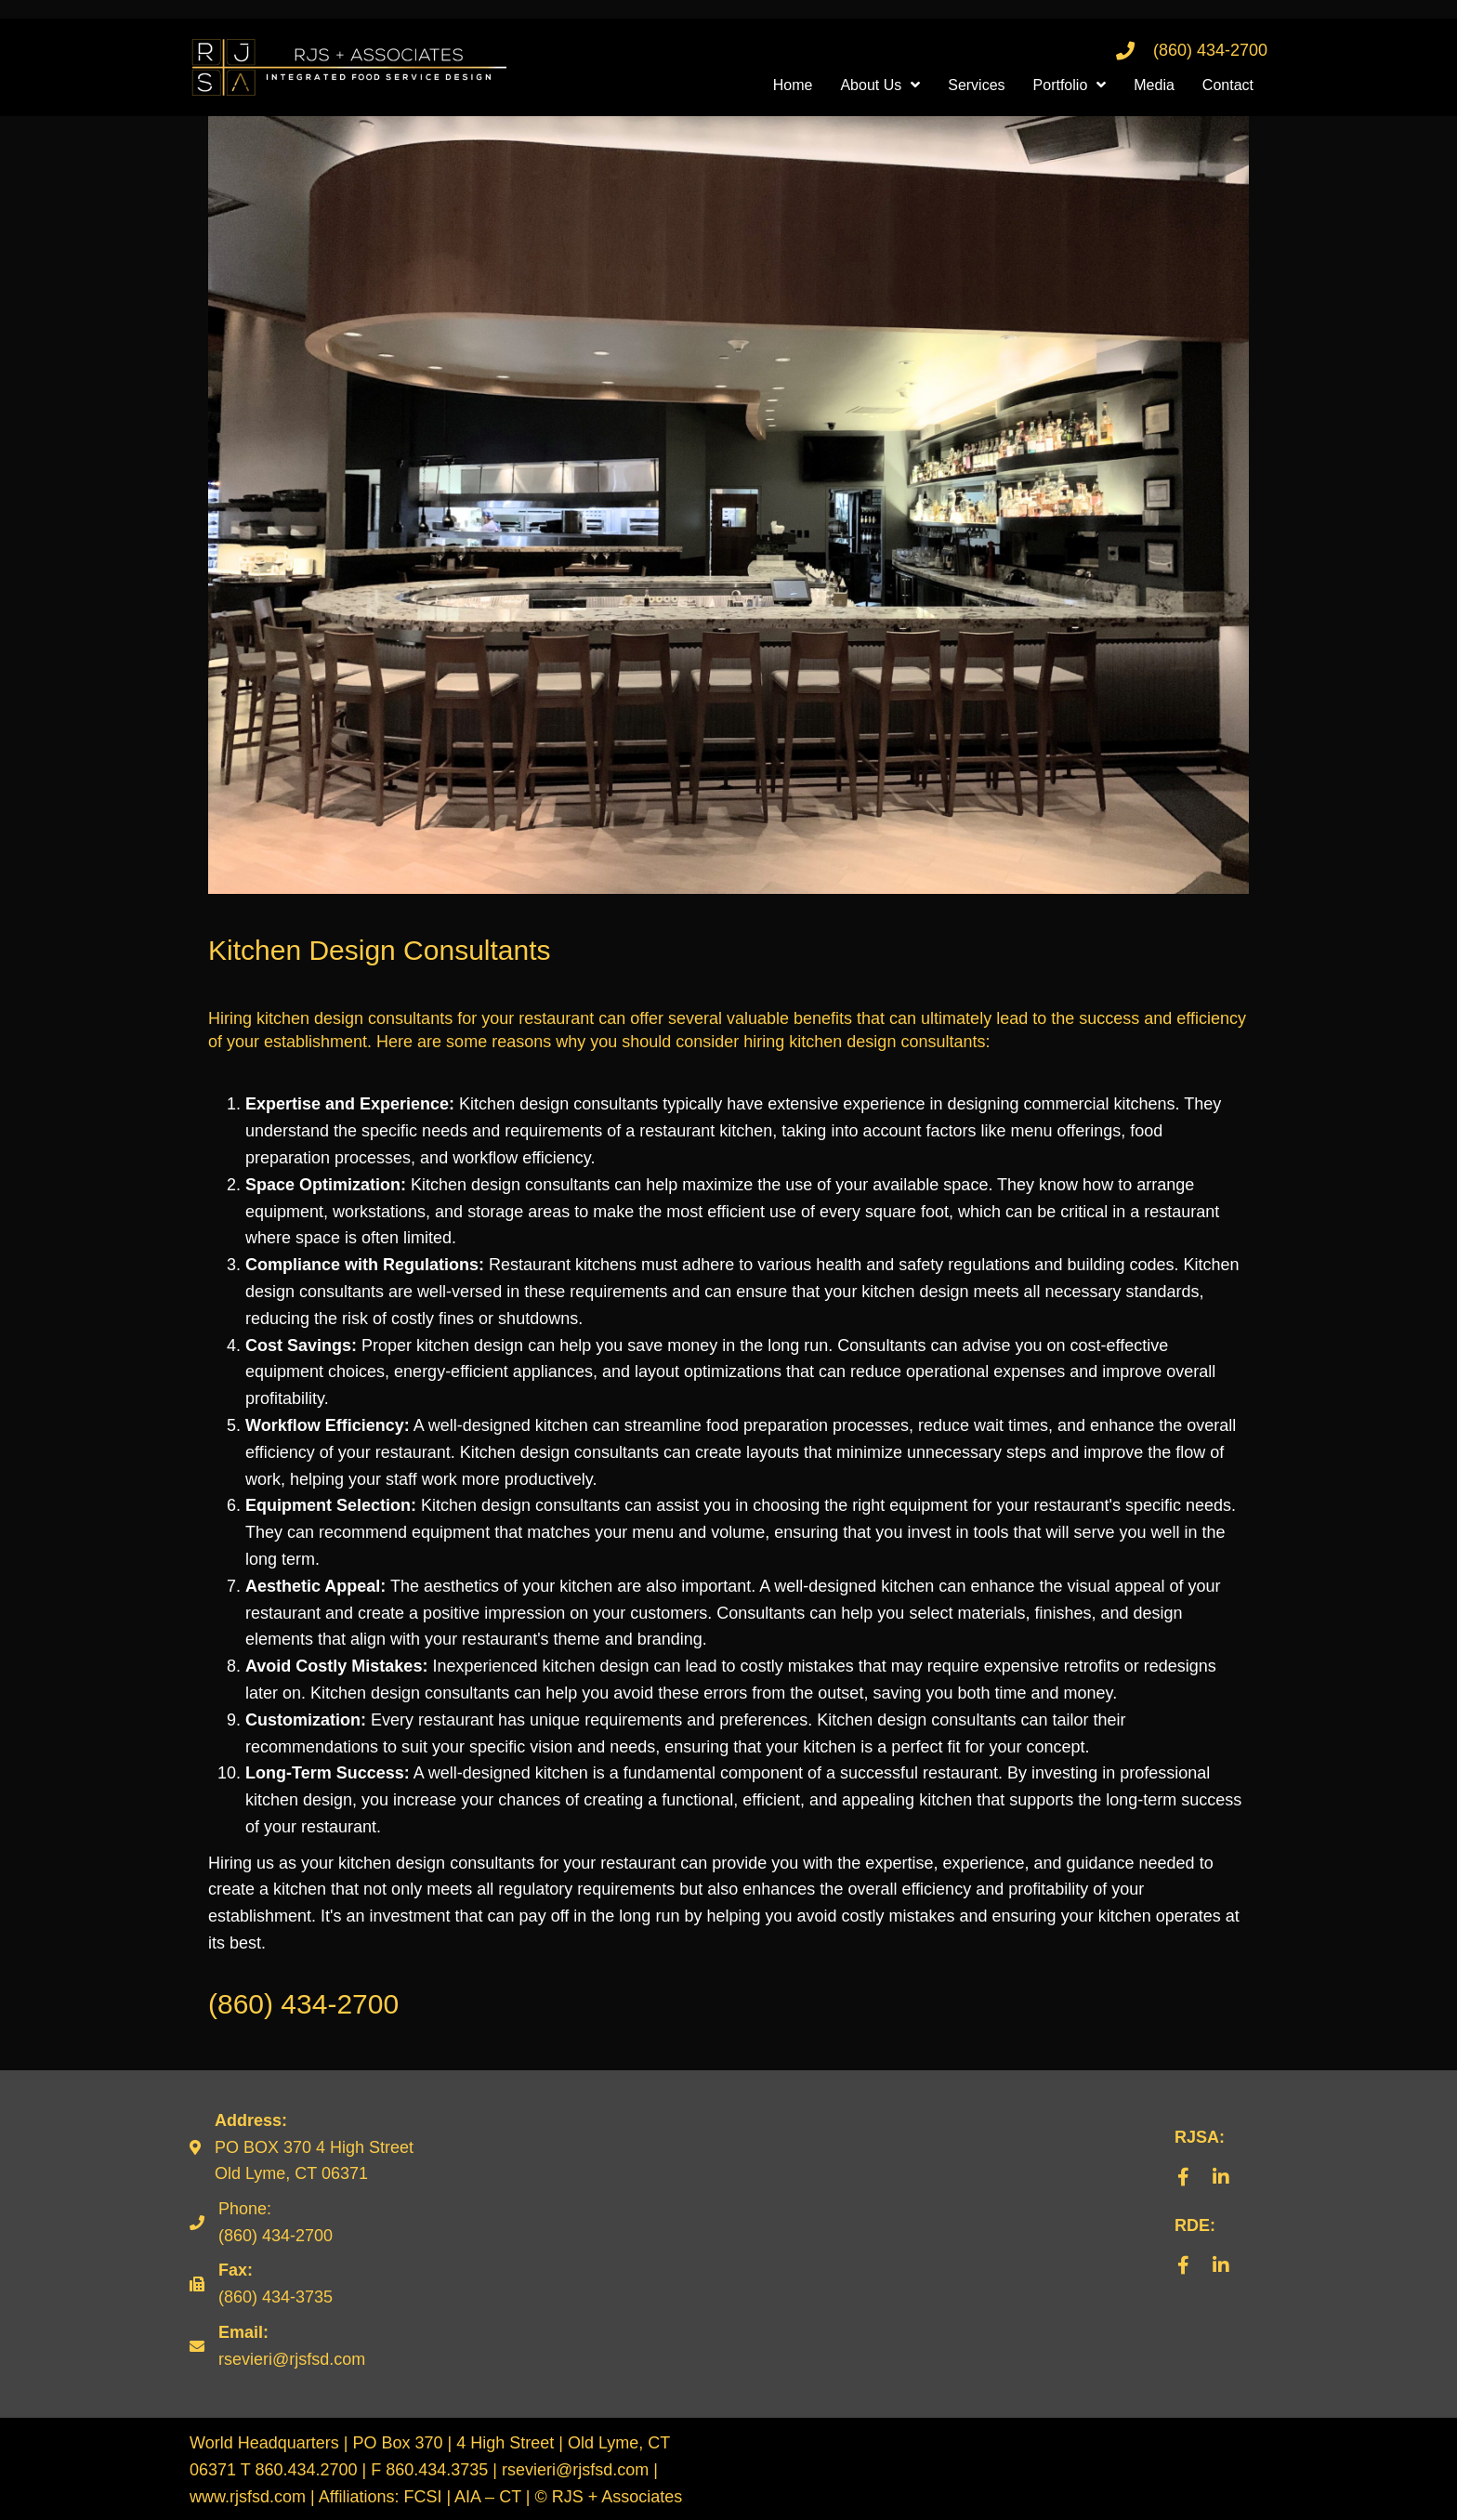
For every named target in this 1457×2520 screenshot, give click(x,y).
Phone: (244, 2208)
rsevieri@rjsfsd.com (291, 2359)
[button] (1184, 2177)
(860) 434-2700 (1210, 50)
